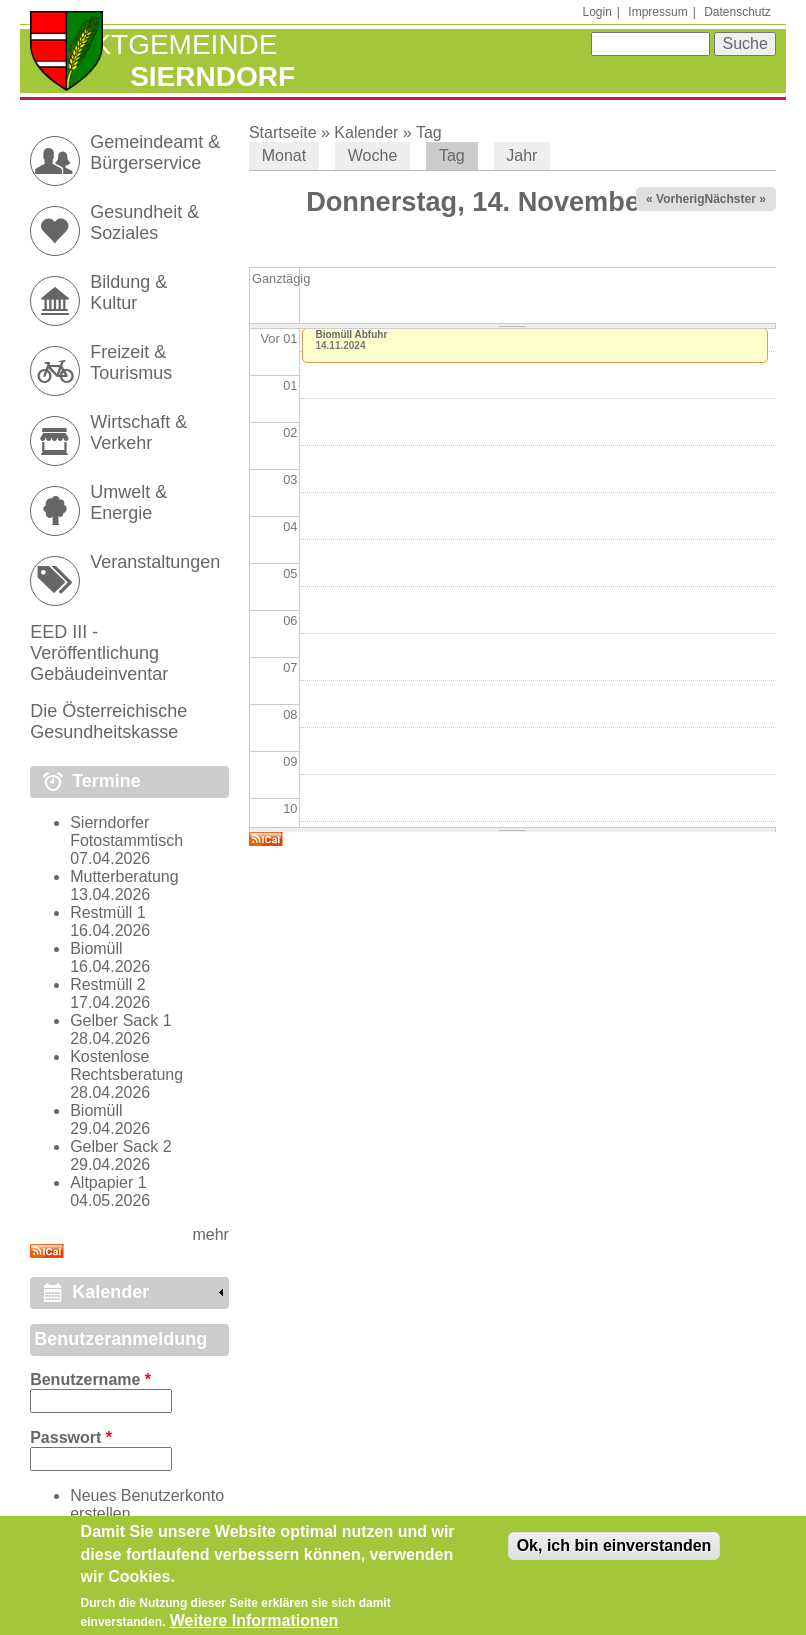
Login (596, 12)
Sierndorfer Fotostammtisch (126, 831)
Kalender (366, 132)
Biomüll (96, 948)
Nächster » (734, 199)
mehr (210, 1234)
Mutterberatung (124, 876)
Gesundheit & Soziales (144, 222)
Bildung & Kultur (128, 292)
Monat (284, 155)
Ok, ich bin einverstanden (614, 1551)
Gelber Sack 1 (120, 1020)
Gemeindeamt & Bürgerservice (155, 152)
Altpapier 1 (108, 1182)
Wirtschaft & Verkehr (138, 432)
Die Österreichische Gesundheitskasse (108, 721)
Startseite (283, 132)
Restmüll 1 (108, 912)
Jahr (521, 155)
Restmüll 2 (108, 984)
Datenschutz (737, 12)
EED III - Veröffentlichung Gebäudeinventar (99, 653)
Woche (373, 155)
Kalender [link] (110, 1292)
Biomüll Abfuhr (351, 334)
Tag (429, 132)
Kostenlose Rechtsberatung (126, 1065)
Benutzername (90, 1379)
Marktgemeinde (153, 44)
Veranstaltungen (155, 562)
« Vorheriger (681, 199)
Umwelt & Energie (128, 502)
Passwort (71, 1437)
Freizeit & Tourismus (131, 362)
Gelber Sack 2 (120, 1146)
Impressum (657, 12)
